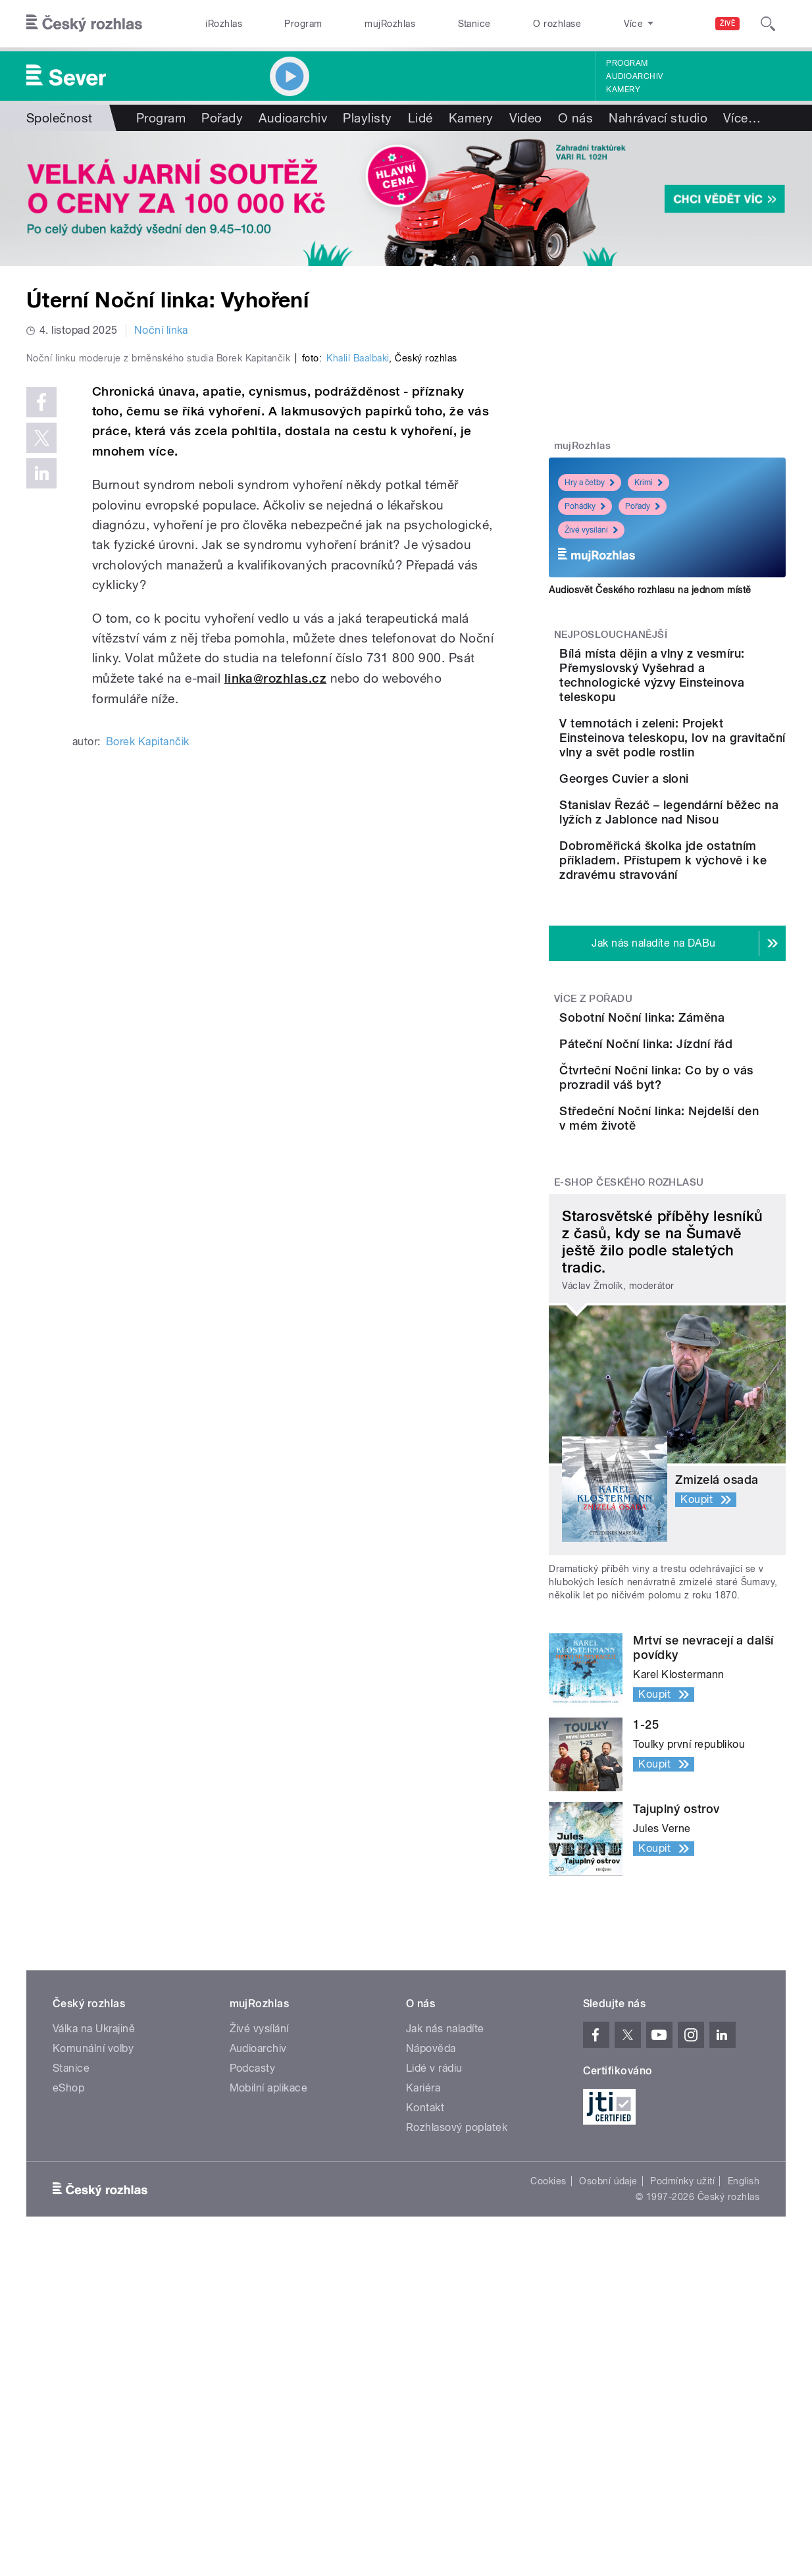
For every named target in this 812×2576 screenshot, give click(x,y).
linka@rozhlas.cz (275, 953)
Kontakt (425, 2322)
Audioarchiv (634, 76)
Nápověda (431, 2263)
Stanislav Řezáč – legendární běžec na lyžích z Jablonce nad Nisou (708, 896)
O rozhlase (557, 23)
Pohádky (585, 506)
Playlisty (367, 118)
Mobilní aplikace (269, 2302)
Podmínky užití (682, 2395)
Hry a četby (590, 482)
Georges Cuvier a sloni (698, 822)
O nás (575, 118)
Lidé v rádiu (434, 2282)
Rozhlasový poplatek (456, 2342)
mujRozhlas (390, 23)
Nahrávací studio (658, 118)
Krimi (648, 482)
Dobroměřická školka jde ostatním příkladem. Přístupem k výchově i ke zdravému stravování (704, 962)
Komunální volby (93, 2263)
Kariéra (423, 2302)
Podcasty (253, 2282)
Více (742, 118)
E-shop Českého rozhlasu (629, 1397)
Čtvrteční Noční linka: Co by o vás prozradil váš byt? (704, 1261)
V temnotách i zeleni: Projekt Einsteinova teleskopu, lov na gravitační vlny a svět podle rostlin (693, 766)
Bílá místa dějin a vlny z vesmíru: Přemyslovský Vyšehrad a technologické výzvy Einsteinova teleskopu (707, 682)
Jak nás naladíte (445, 2243)
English (743, 2395)
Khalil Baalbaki (357, 634)
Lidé (420, 118)
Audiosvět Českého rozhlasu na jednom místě (650, 590)
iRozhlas (223, 23)
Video (525, 118)
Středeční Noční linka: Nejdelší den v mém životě (708, 1314)
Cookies (548, 2395)
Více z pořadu (593, 1109)
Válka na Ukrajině (94, 2243)
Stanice (474, 23)
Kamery (623, 89)
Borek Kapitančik (148, 1017)
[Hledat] (768, 23)
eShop (68, 2302)
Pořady (222, 118)
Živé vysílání (591, 530)
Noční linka (161, 330)
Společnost (59, 118)
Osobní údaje (608, 2395)
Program (303, 23)
